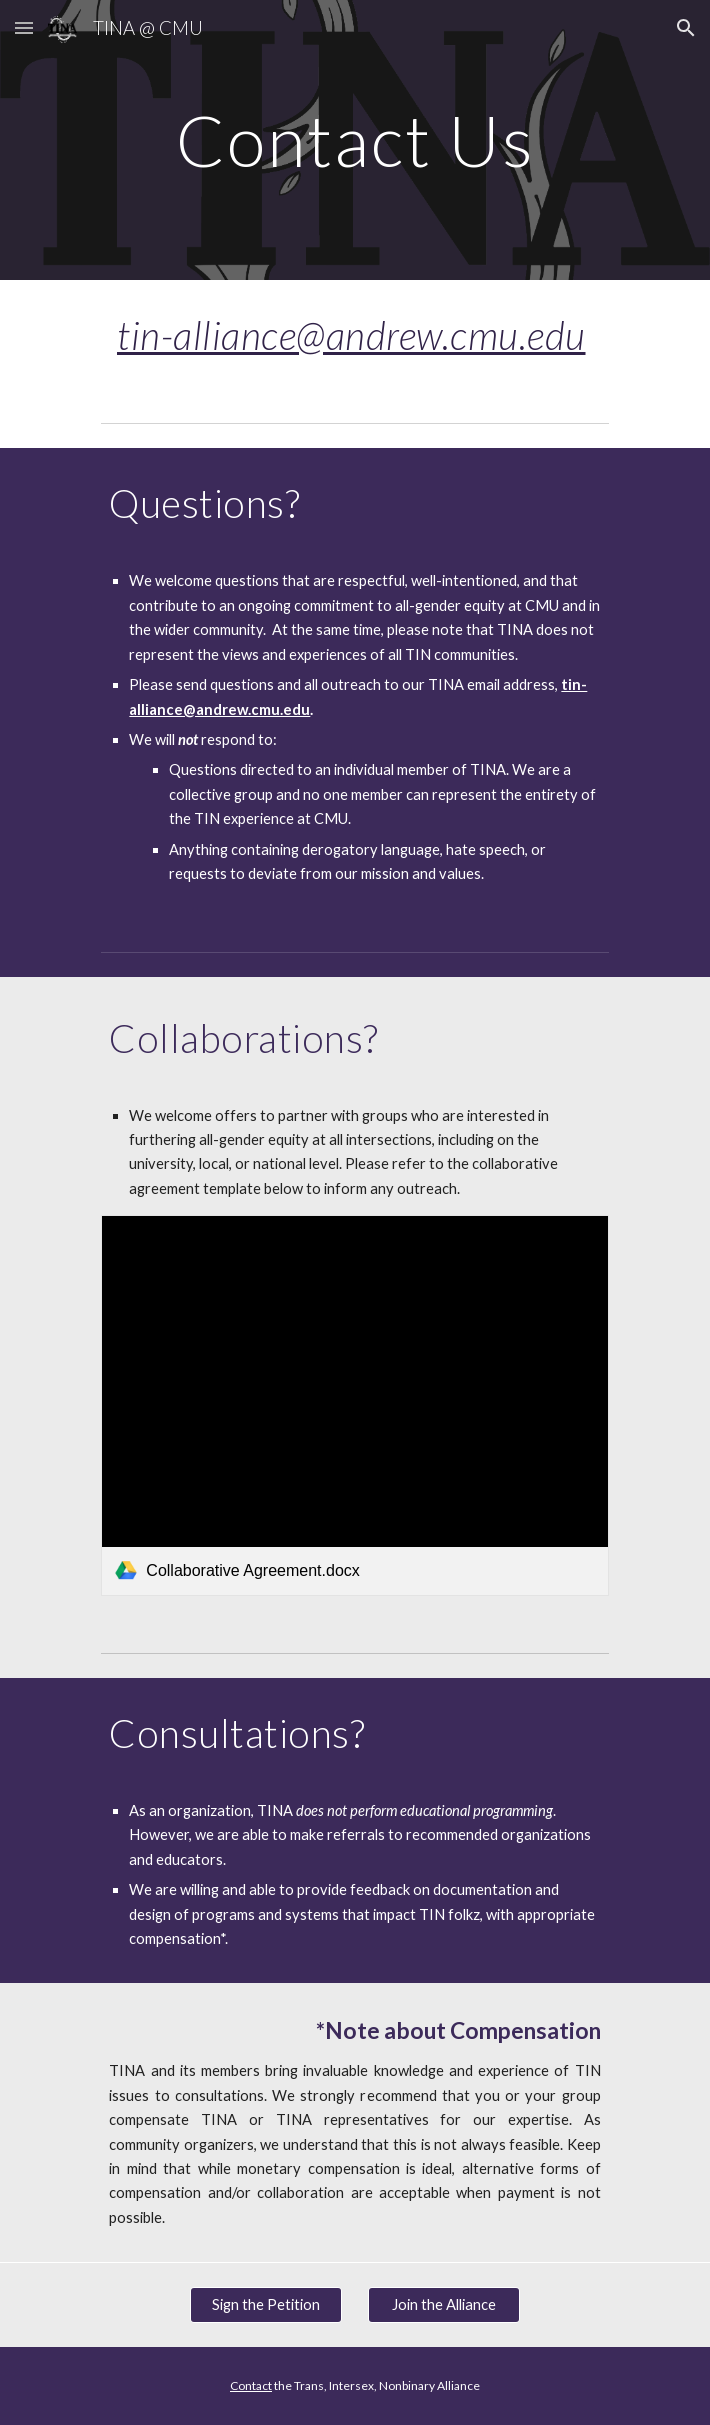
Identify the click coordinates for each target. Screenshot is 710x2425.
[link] (354, 1405)
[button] (24, 27)
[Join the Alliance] (443, 2304)
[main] (354, 140)
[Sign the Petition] (265, 2304)
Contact (251, 2385)
